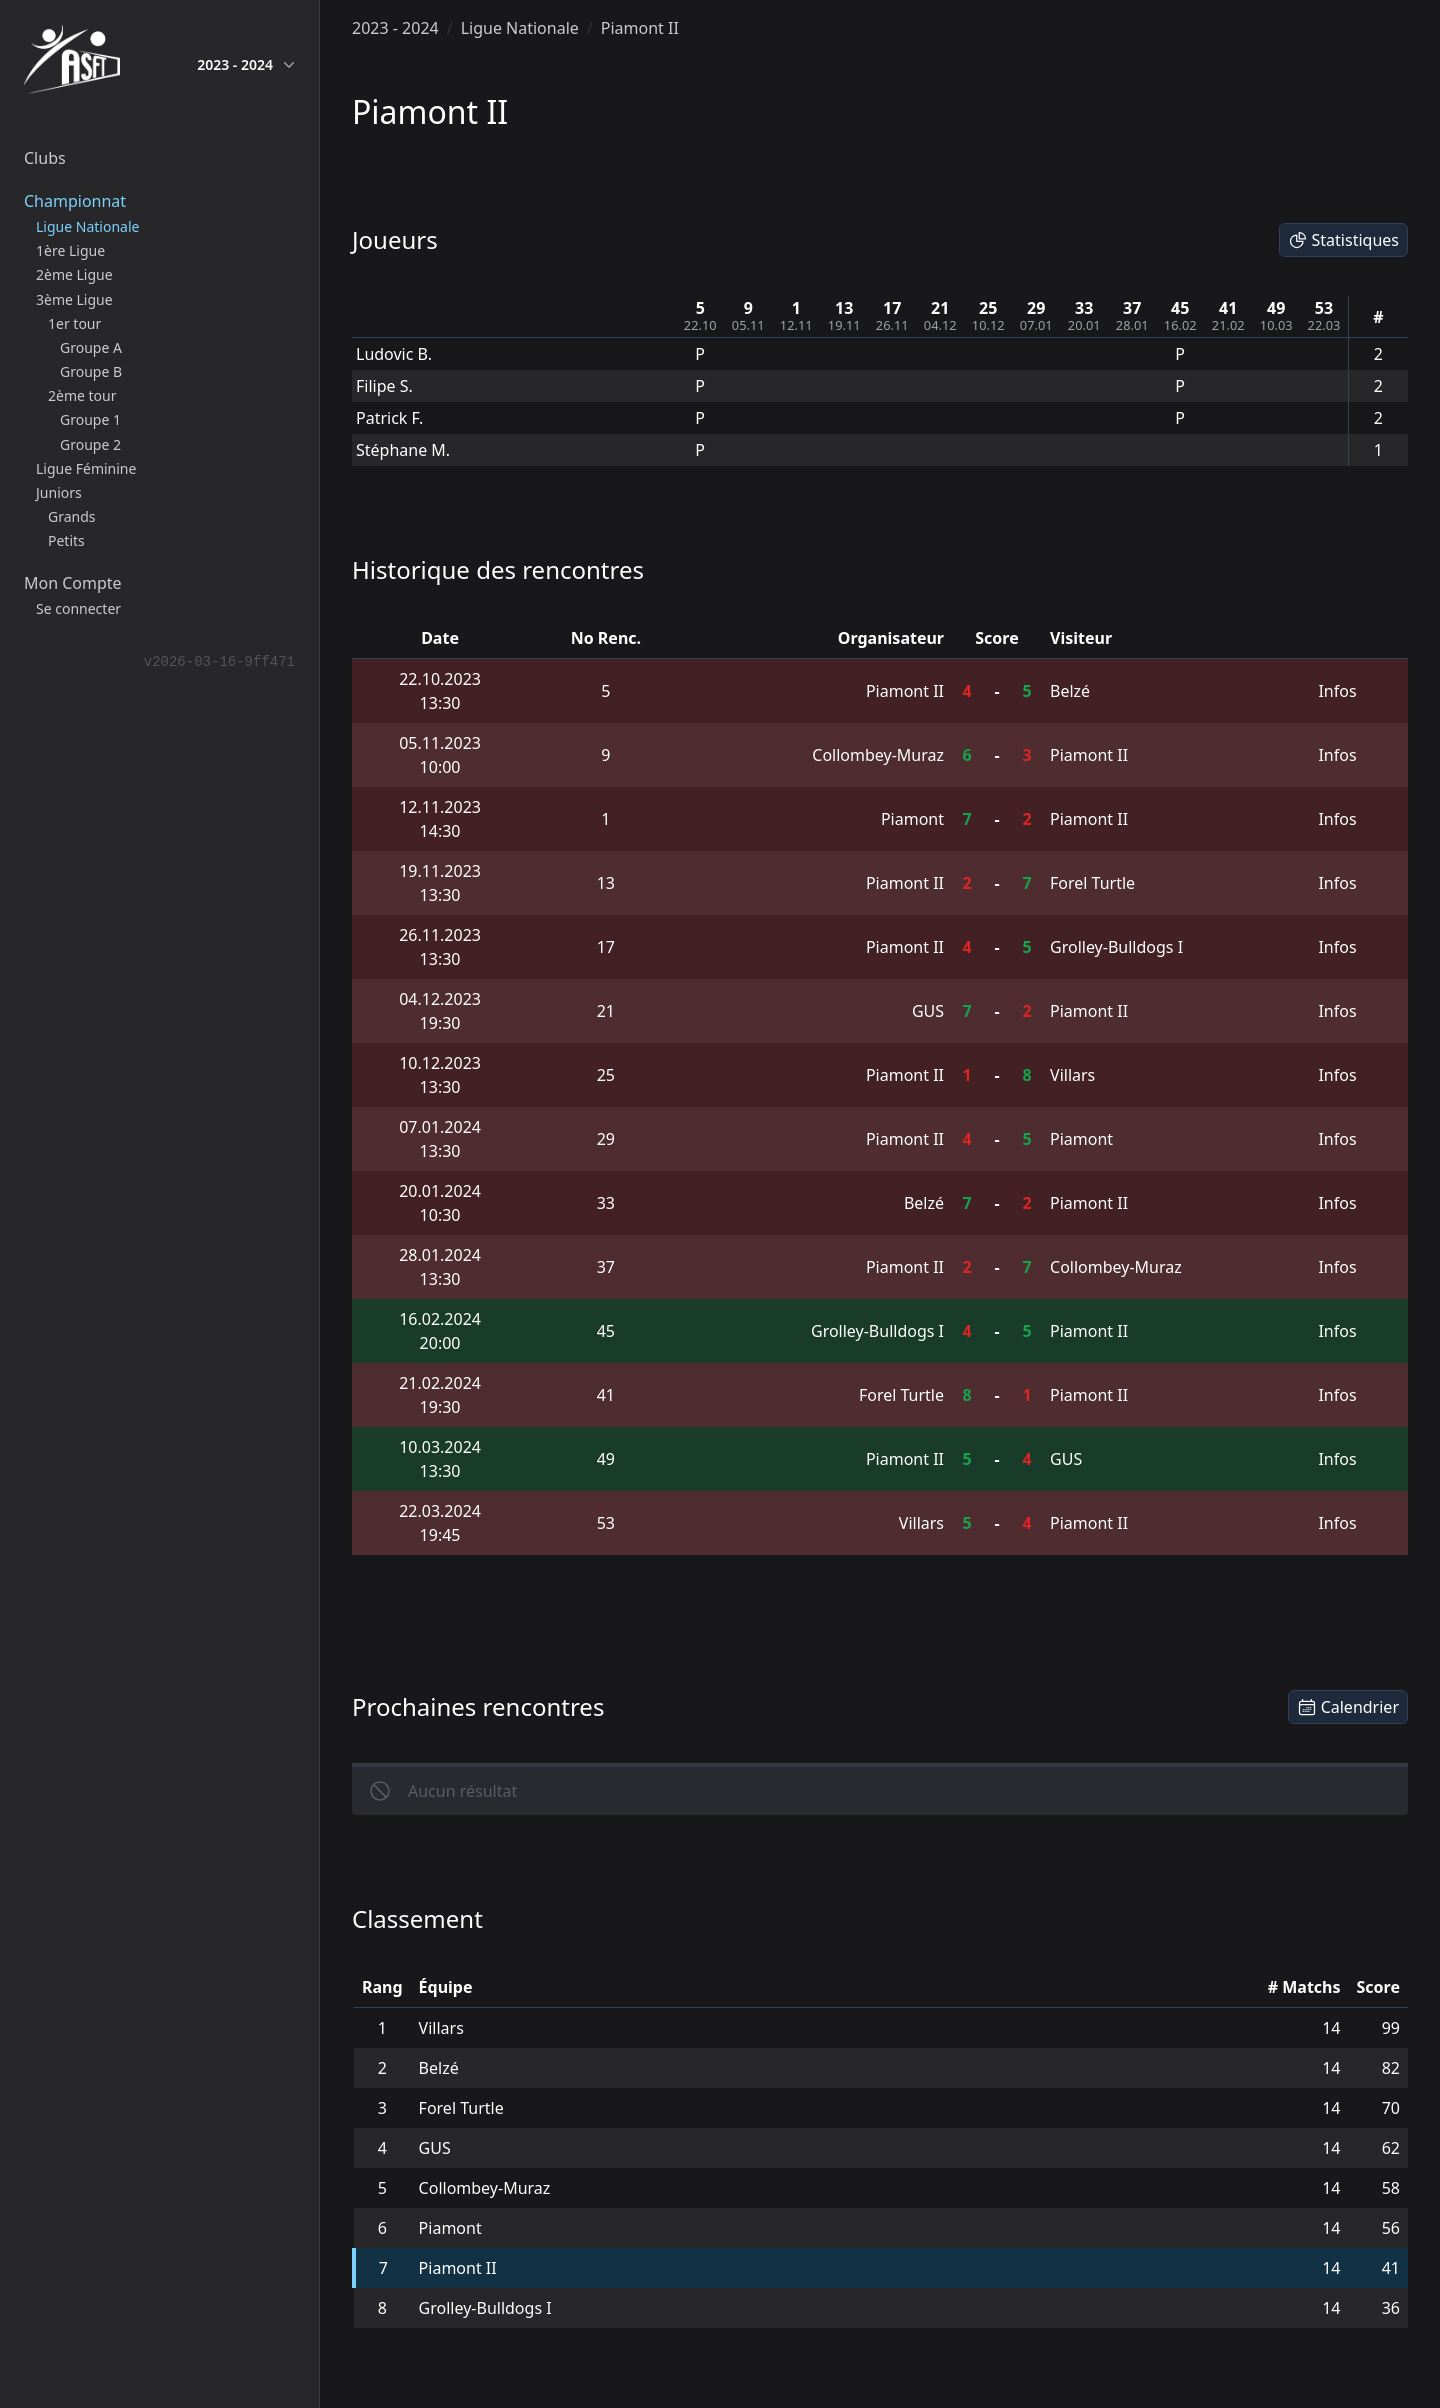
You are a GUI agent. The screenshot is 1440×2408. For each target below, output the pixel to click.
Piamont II (640, 28)
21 (940, 308)
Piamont (912, 819)
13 (844, 308)
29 (1036, 308)
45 (1180, 308)
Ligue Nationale (520, 28)
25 (988, 308)
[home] (72, 64)
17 (892, 308)
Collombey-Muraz (878, 755)
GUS (928, 1011)
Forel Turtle (1092, 883)
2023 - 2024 (246, 65)
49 (1276, 308)
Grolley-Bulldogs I (1116, 947)
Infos (1337, 691)
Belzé (1070, 691)
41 (1228, 308)
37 (1132, 308)
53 (1324, 308)
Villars (1072, 1075)
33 (1084, 308)
